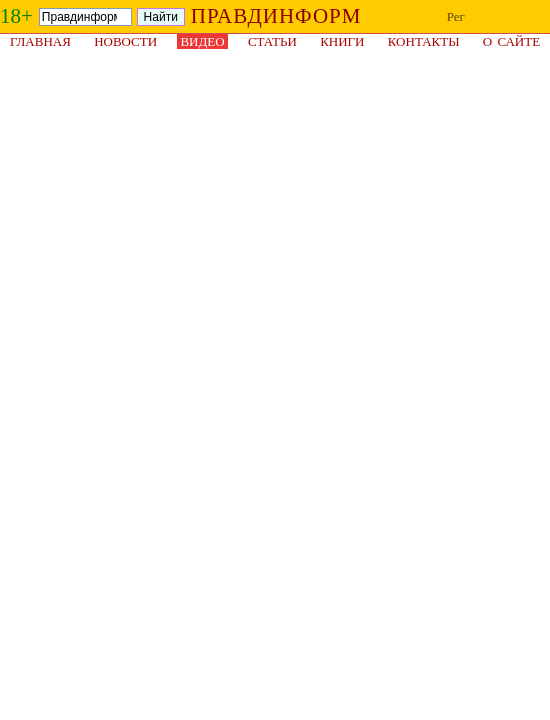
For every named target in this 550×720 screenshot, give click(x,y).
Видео (202, 41)
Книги (342, 41)
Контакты (424, 41)
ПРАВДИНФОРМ (276, 16)
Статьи (272, 41)
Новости (125, 41)
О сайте (511, 41)
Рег (456, 16)
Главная (40, 41)
